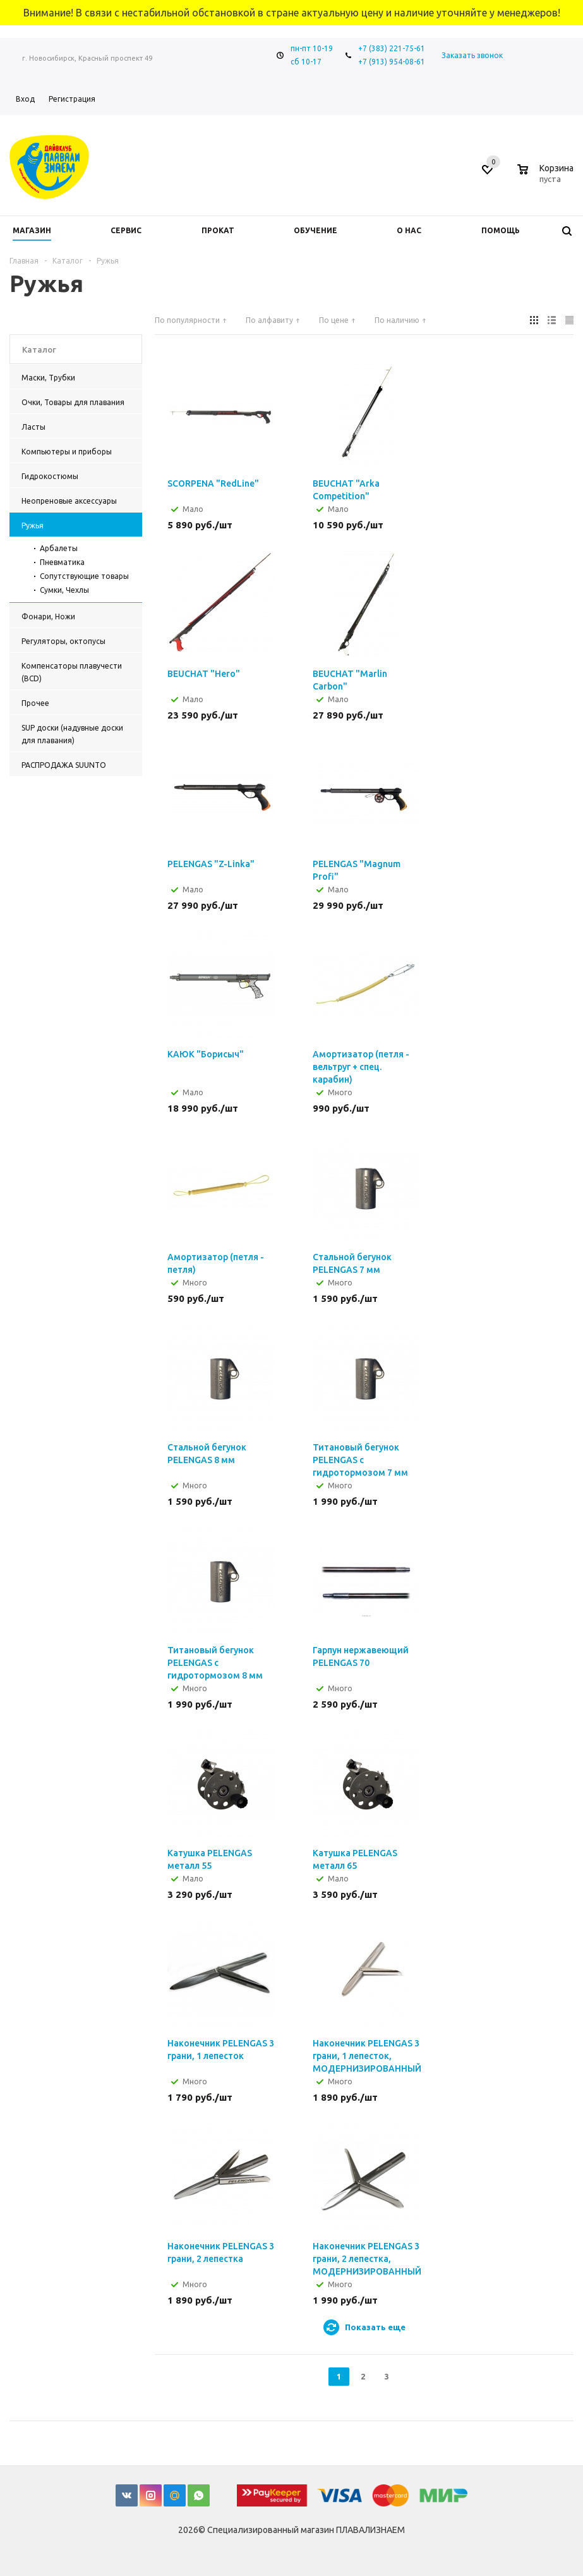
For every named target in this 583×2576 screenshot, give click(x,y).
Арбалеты (59, 548)
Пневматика (62, 562)
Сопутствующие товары (84, 576)
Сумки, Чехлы (64, 590)
